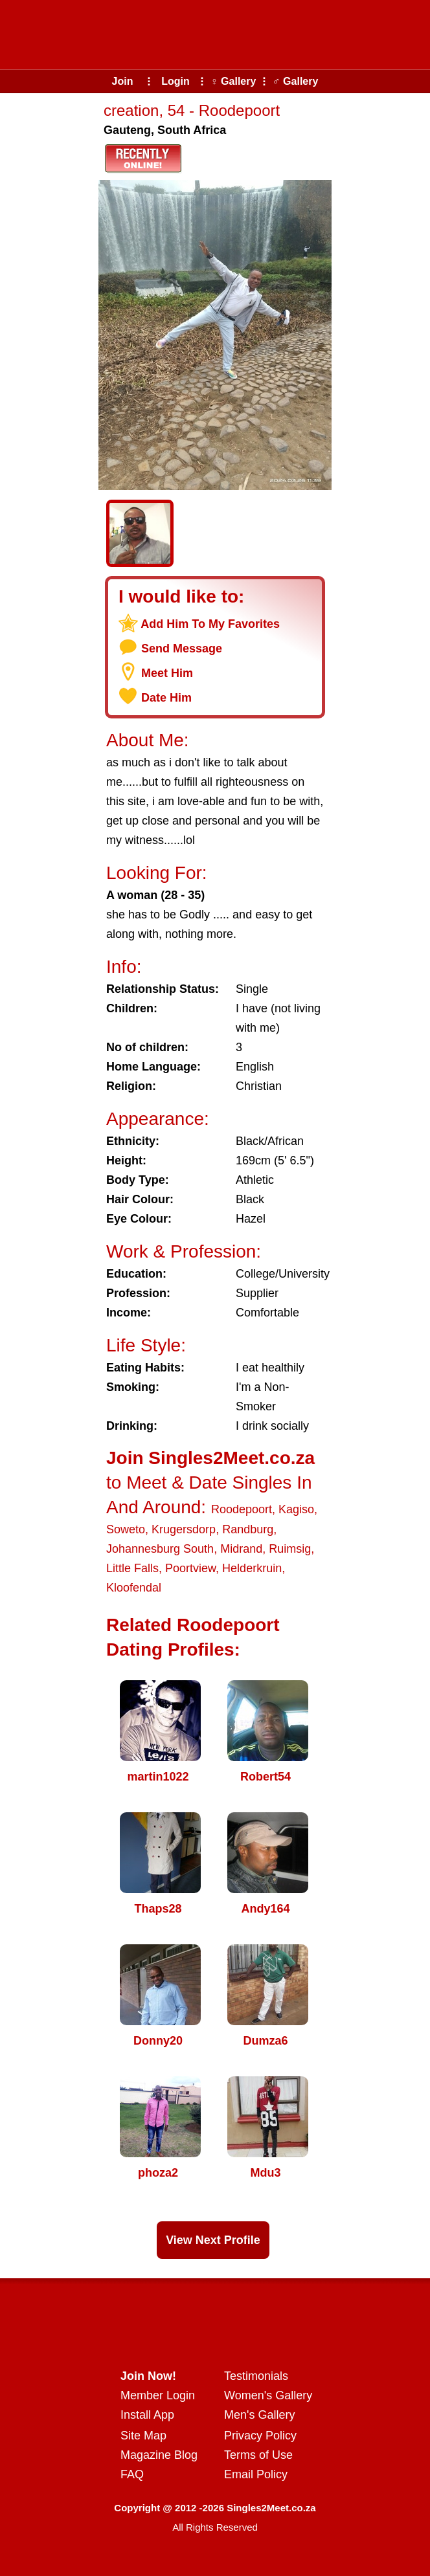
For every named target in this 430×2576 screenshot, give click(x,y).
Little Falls (132, 1568)
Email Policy (256, 2474)
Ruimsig (290, 1548)
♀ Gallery (233, 81)
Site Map (143, 2435)
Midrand (241, 1548)
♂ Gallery (296, 81)
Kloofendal (133, 1587)
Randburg (247, 1529)
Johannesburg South (160, 1548)
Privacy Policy (260, 2435)
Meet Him (167, 673)
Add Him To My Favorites (210, 623)
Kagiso (296, 1509)
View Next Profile (213, 2240)
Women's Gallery (268, 2395)
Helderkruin (252, 1568)
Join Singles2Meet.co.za (210, 1458)
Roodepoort (241, 1509)
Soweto (125, 1529)
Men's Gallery (259, 2414)
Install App (147, 2414)
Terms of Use (258, 2454)
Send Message (181, 648)
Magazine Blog (159, 2454)
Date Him (166, 697)
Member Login (157, 2395)
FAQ (132, 2474)
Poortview (190, 1568)
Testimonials (256, 2376)
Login (175, 81)
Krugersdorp (184, 1529)
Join (122, 81)
